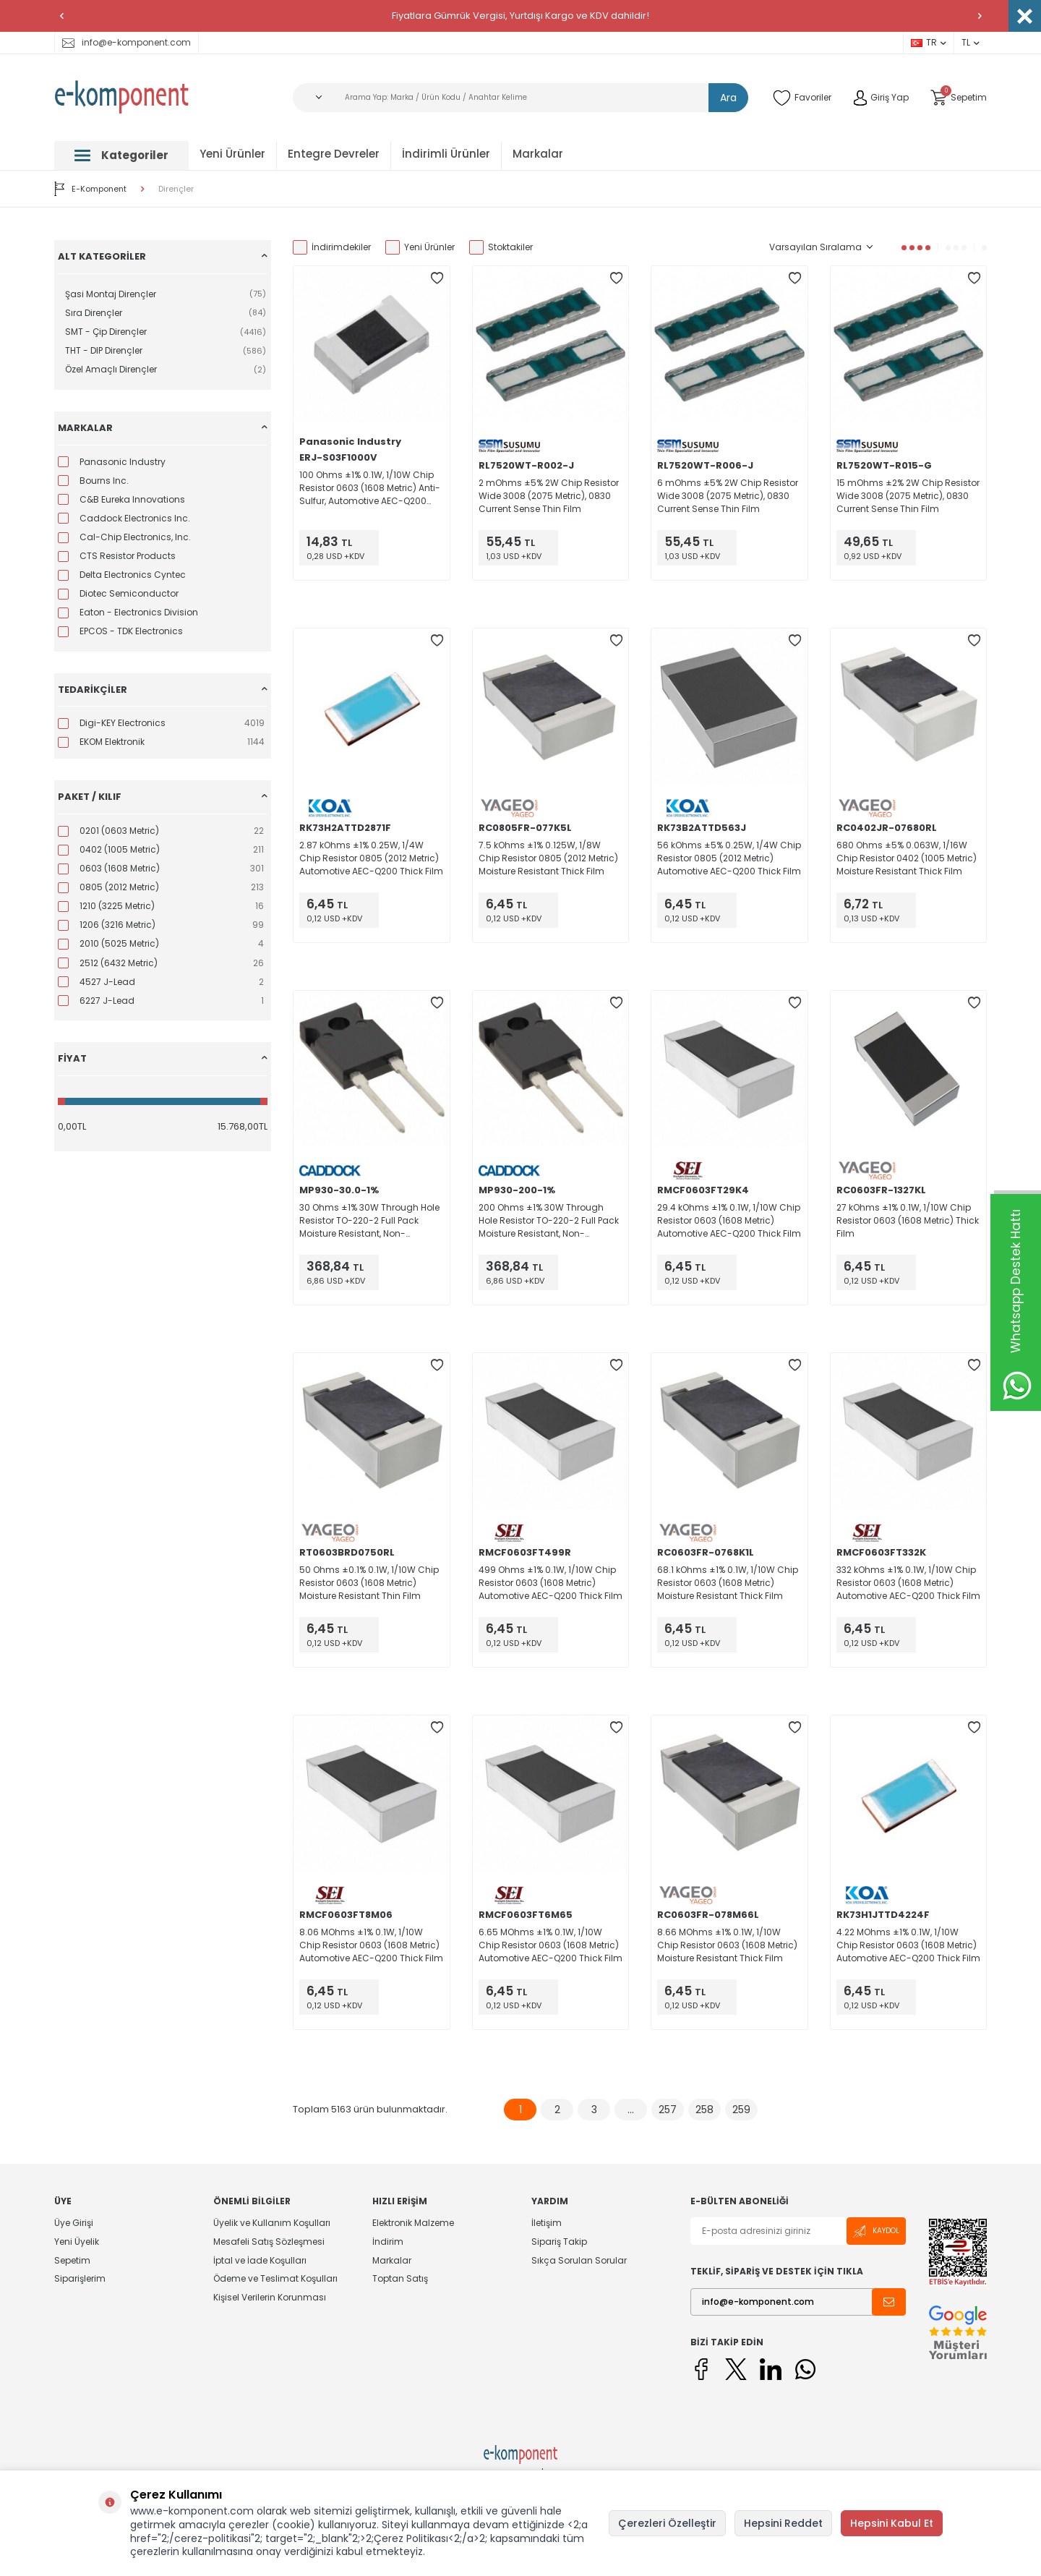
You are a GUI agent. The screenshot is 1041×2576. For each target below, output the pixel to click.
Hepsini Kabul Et (891, 2523)
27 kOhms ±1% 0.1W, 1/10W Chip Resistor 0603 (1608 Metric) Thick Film (907, 1220)
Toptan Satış (400, 2278)
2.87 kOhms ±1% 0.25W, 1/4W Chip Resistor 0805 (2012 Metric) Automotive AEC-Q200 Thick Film (371, 858)
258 (704, 2109)
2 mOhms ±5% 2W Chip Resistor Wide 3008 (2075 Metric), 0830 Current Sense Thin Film (549, 496)
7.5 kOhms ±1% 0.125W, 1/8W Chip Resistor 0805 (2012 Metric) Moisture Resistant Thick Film (548, 858)
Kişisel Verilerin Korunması (269, 2297)
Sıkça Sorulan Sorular (579, 2260)
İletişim (546, 2223)
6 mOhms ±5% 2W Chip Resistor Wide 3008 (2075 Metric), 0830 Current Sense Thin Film (727, 496)
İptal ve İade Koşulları (260, 2260)
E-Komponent (90, 189)
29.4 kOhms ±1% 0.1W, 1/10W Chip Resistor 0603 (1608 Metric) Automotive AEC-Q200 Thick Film (729, 1220)
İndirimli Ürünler (446, 153)
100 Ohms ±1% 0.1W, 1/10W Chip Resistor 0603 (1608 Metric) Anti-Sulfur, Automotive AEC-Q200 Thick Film (369, 488)
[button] (61, 16)
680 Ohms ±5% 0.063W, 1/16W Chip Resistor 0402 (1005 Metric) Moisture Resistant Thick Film (906, 858)
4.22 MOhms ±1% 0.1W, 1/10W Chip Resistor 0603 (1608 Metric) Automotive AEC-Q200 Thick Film (908, 1945)
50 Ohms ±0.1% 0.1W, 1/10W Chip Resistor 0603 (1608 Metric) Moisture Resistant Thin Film (369, 1583)
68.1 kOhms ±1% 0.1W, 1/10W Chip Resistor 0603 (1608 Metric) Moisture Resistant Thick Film (727, 1583)
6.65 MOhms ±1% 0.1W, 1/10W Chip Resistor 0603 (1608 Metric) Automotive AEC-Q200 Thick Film (550, 1945)
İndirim (387, 2241)
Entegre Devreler (334, 153)
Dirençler (176, 189)
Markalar (538, 153)
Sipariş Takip (559, 2241)
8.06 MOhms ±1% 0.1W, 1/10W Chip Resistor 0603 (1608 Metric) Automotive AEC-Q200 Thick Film (371, 1945)
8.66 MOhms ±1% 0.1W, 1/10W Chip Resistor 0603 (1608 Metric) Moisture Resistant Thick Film (727, 1945)
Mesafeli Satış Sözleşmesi (269, 2241)
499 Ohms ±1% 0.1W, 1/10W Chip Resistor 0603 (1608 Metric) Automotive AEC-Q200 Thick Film (550, 1583)
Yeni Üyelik (76, 2241)
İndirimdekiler (332, 247)
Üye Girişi (73, 2223)
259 (741, 2109)
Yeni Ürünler (232, 153)
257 (668, 2109)
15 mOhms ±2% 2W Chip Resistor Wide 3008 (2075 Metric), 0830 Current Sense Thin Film (908, 496)
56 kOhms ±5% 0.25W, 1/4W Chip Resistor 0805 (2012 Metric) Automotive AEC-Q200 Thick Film (729, 858)
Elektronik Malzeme (413, 2223)
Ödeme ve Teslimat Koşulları (275, 2278)
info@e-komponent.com (126, 42)
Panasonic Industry (350, 442)
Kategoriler (121, 155)
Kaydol (876, 2231)
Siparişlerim (80, 2278)
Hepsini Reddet (783, 2523)
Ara (728, 97)
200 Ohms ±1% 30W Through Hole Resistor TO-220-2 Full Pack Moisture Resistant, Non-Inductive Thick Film (549, 1220)
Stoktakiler (501, 247)
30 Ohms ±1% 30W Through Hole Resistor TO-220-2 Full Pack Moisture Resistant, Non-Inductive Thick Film (369, 1220)
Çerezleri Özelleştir (667, 2523)
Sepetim (72, 2260)
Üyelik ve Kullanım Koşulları (271, 2223)
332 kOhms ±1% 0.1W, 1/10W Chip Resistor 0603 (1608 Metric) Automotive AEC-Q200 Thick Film (908, 1583)
